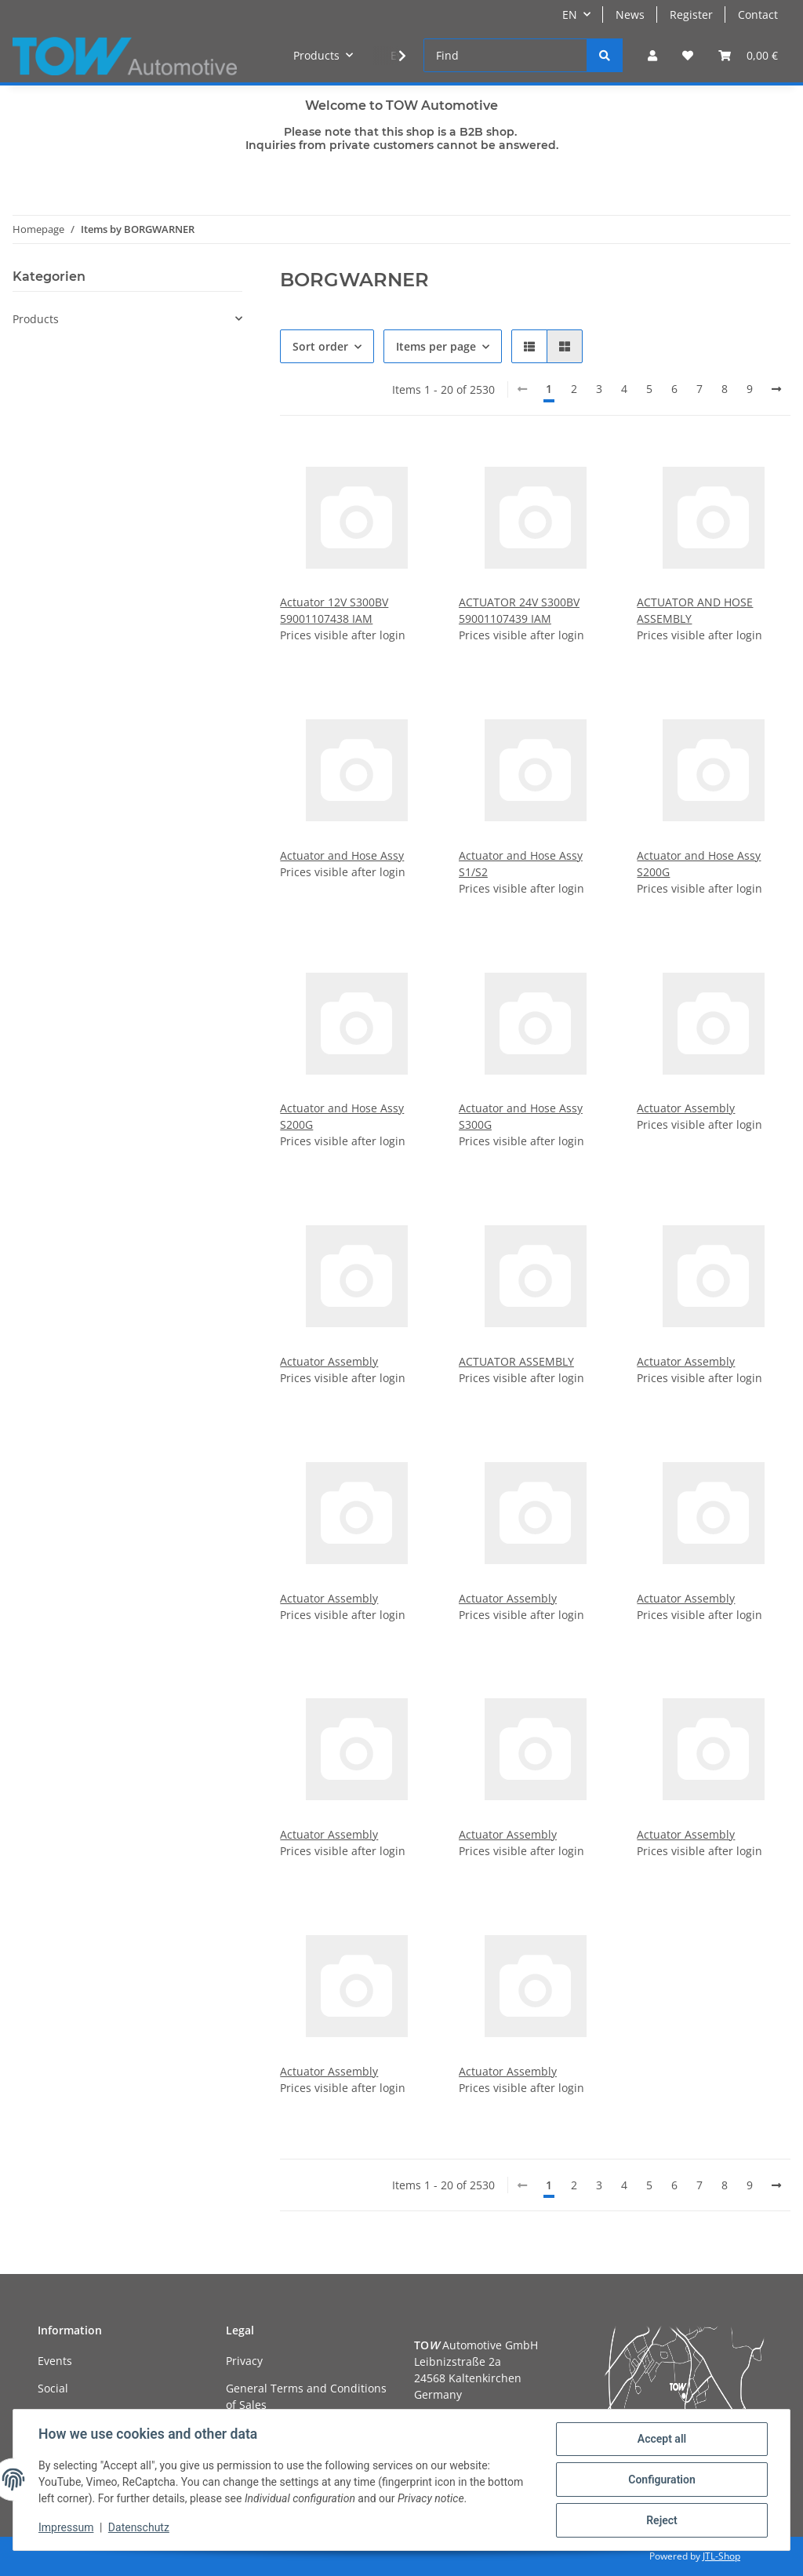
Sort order (320, 346)
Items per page (436, 346)
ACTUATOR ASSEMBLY (516, 1361)
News (630, 14)
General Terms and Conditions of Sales (306, 2396)
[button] (652, 55)
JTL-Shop (721, 2556)
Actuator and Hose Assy (342, 855)
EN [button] (569, 14)
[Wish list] (688, 55)
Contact (758, 14)
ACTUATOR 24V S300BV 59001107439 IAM (519, 610)
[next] (776, 389)
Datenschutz (138, 2527)
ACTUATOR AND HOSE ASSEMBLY (695, 610)
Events (55, 2360)
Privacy (244, 2360)
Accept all (662, 2438)
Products (36, 318)
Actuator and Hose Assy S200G (699, 863)
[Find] (505, 55)
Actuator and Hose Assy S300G (521, 1116)
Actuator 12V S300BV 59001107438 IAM (334, 610)
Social (53, 2388)
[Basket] (748, 55)
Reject (662, 2520)
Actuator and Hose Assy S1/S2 (521, 863)
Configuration (661, 2479)
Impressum (65, 2527)
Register (691, 14)
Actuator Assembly (686, 1108)
